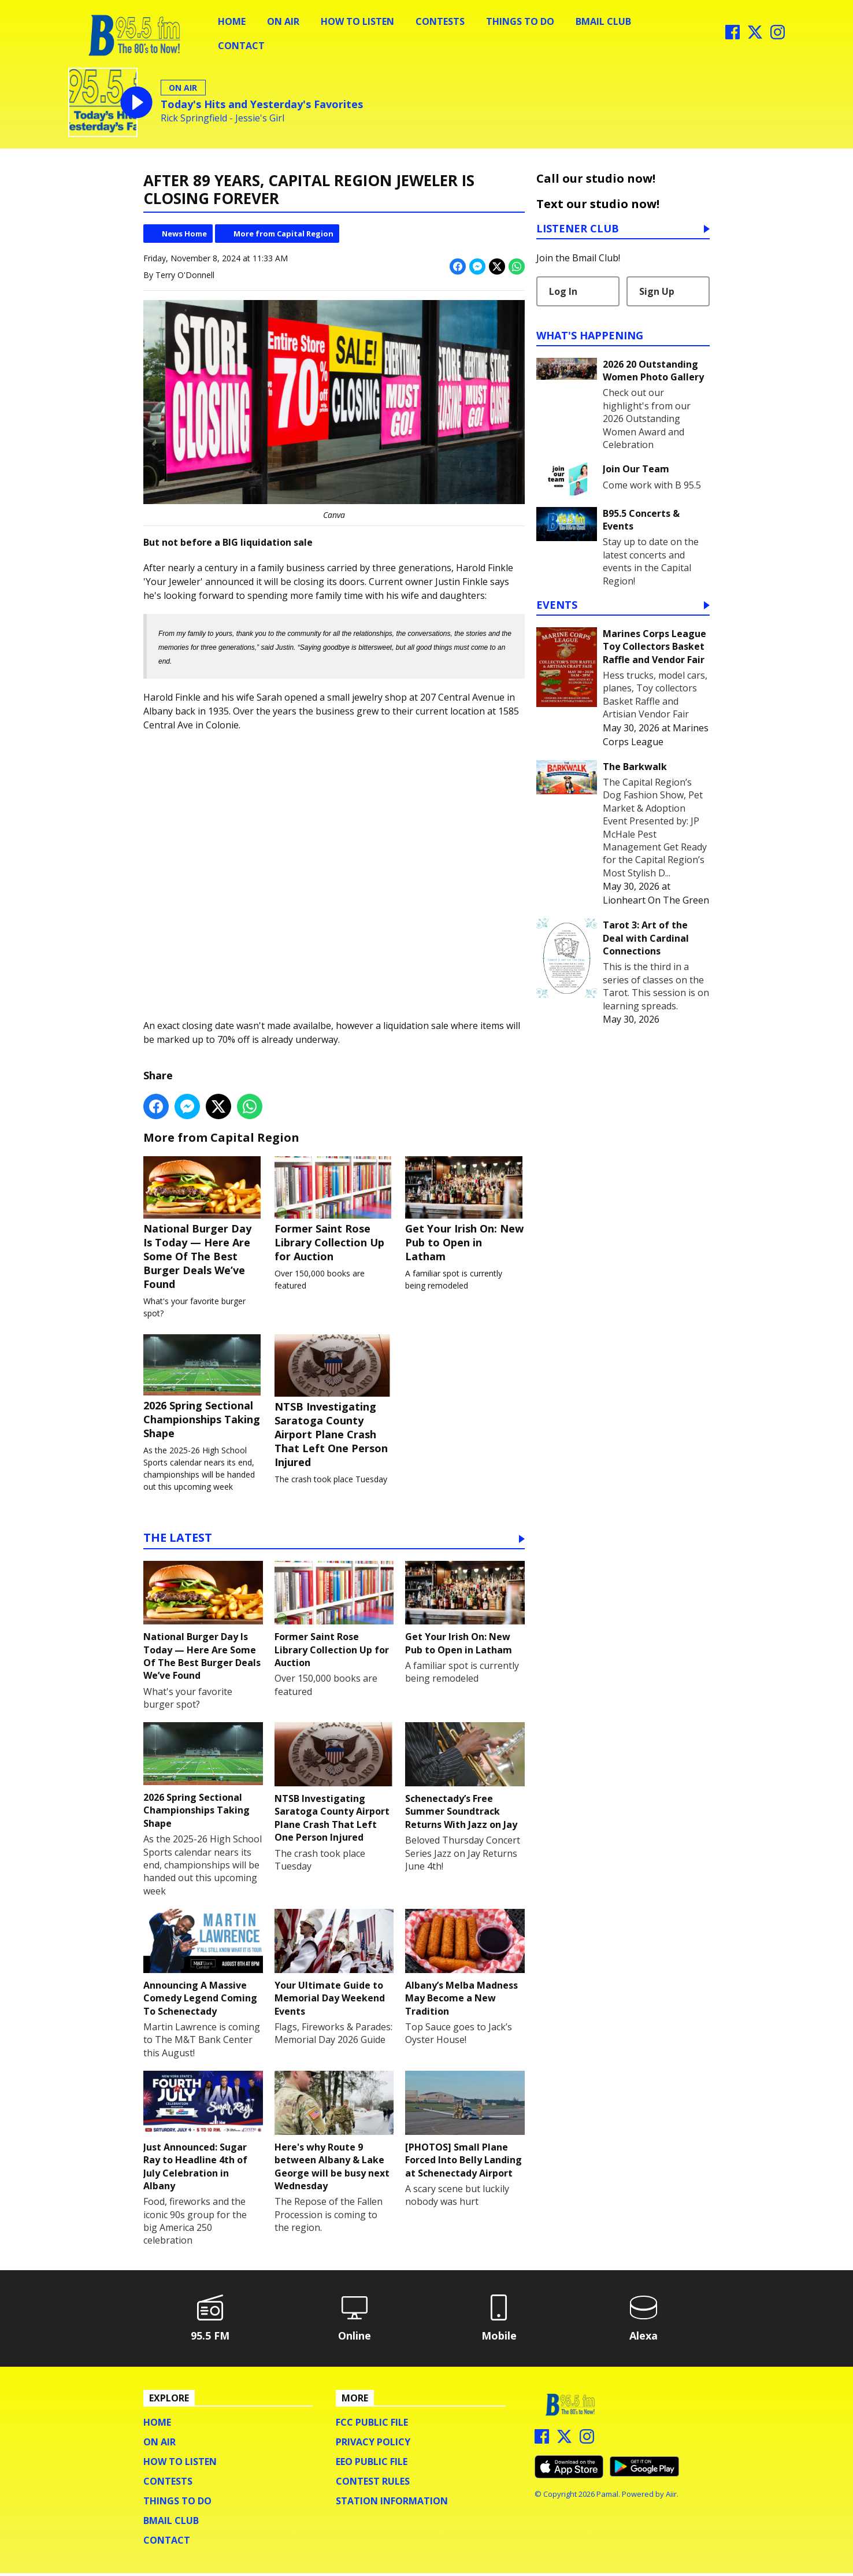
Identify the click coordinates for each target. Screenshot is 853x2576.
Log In (563, 291)
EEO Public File (371, 2464)
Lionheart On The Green (656, 900)
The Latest (177, 1541)
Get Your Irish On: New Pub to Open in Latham (465, 1210)
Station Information (392, 2503)
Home (232, 21)
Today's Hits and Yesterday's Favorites (262, 104)
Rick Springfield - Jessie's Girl (222, 118)
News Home (184, 233)
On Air (283, 21)
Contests (440, 21)
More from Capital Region (283, 233)
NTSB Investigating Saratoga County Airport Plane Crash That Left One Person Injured (334, 1403)
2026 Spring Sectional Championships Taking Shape (203, 1389)
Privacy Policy (373, 2444)
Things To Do (520, 21)
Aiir (671, 2497)
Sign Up (656, 291)
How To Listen (357, 21)
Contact (241, 45)
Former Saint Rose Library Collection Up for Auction (334, 1210)
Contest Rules (373, 2484)
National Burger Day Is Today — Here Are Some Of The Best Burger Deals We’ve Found (203, 1224)
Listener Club (577, 229)
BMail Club (603, 21)
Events (556, 605)
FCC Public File (372, 2425)
